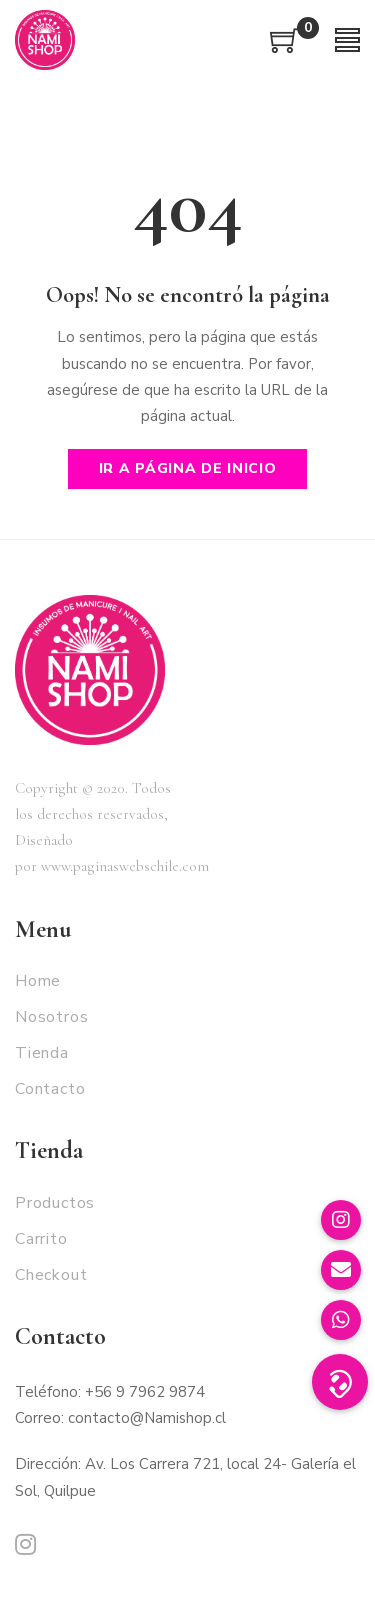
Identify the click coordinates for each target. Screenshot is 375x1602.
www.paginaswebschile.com (125, 866)
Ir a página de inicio (188, 468)
